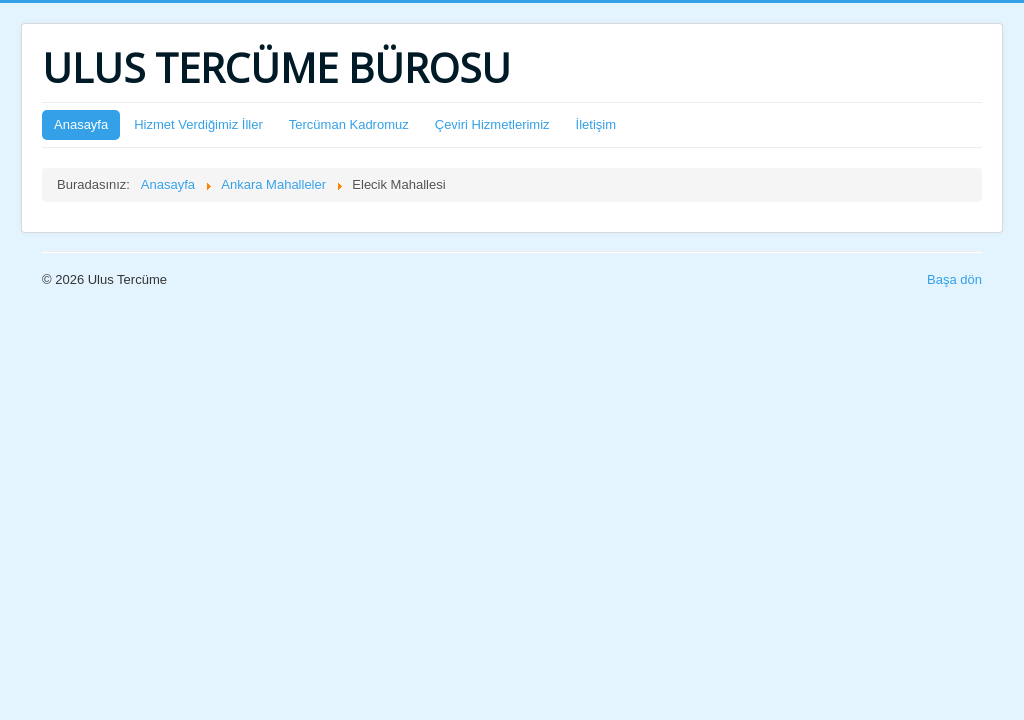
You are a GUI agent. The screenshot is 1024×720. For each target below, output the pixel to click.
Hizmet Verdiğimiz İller (198, 124)
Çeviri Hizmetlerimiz (492, 124)
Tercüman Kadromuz (349, 124)
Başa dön (954, 279)
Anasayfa (81, 124)
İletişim (596, 124)
